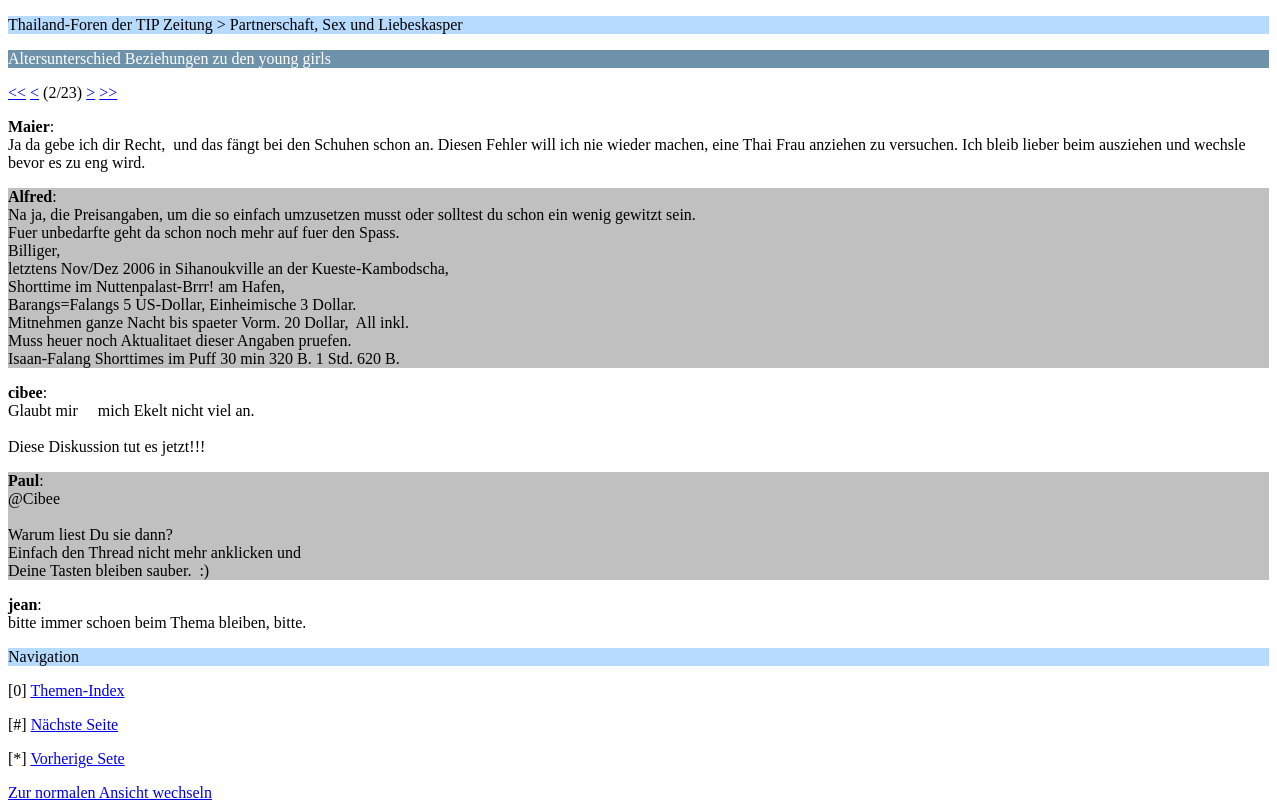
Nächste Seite (75, 724)
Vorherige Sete (77, 758)
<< (17, 92)
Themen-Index (77, 690)
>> (108, 92)
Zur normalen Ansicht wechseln (110, 792)
